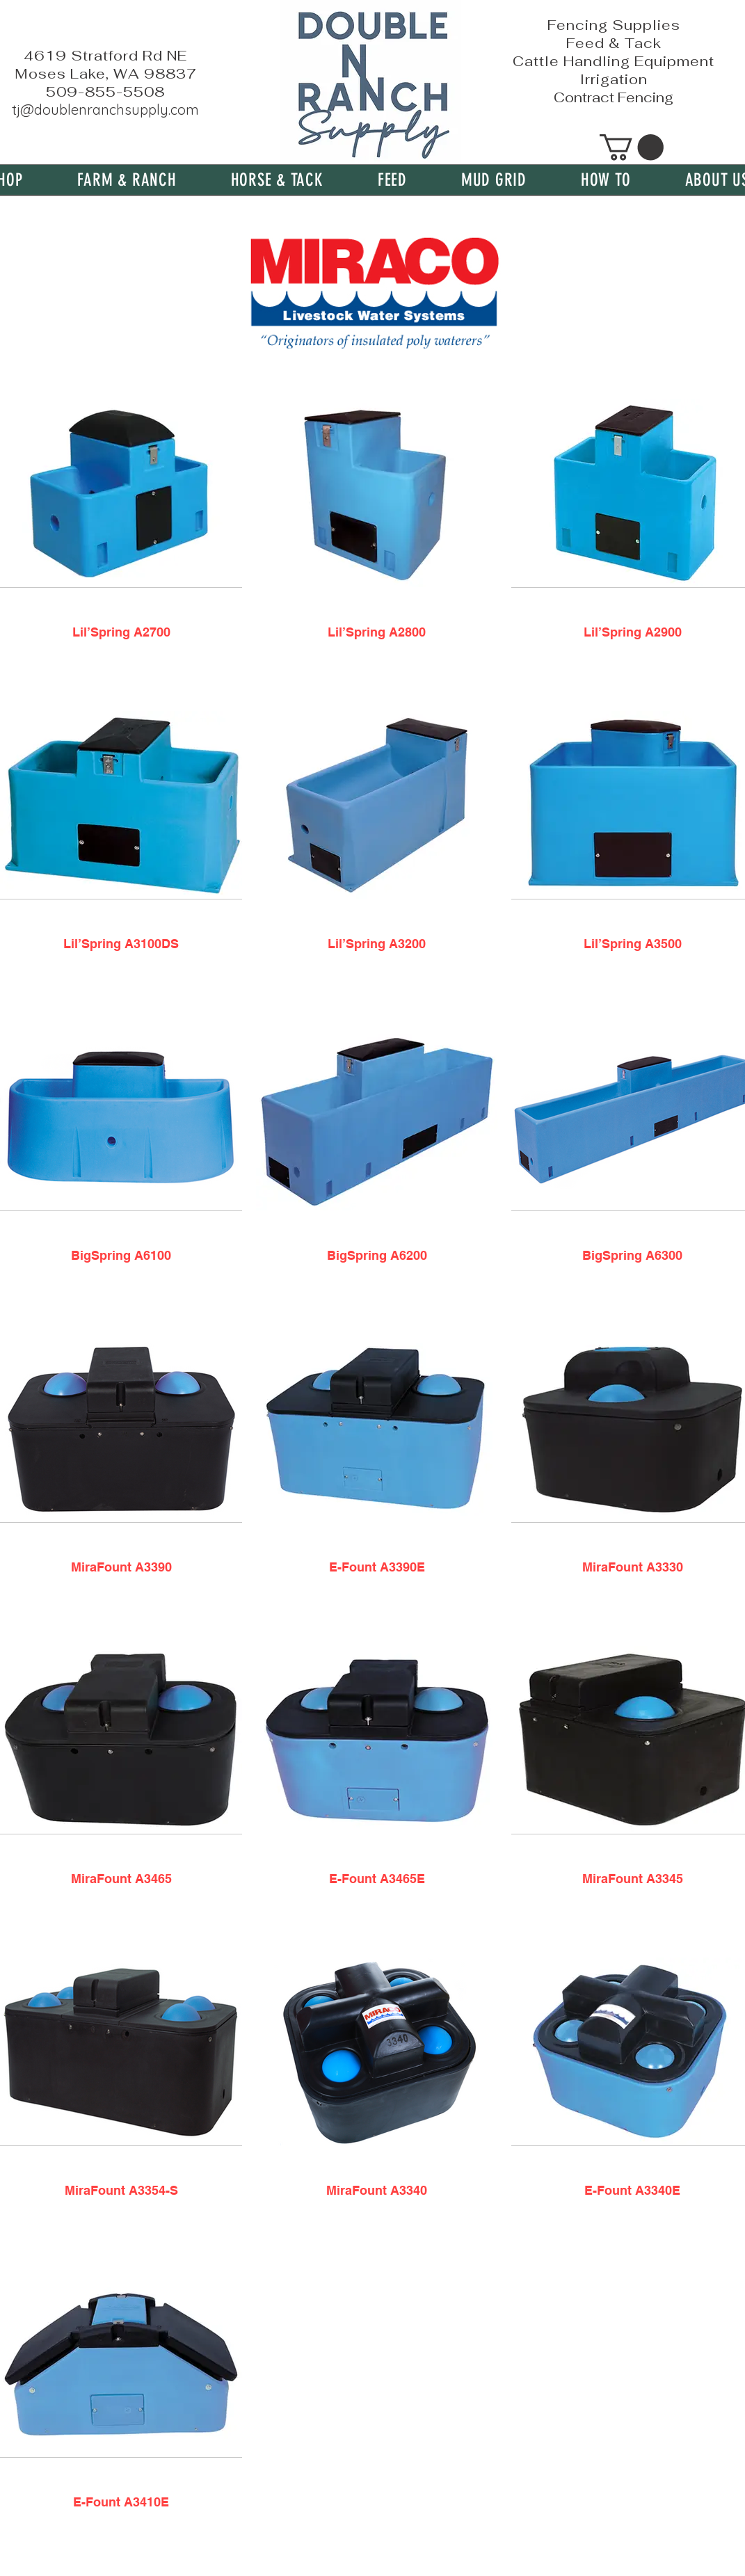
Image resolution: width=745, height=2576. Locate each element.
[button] (127, 180)
